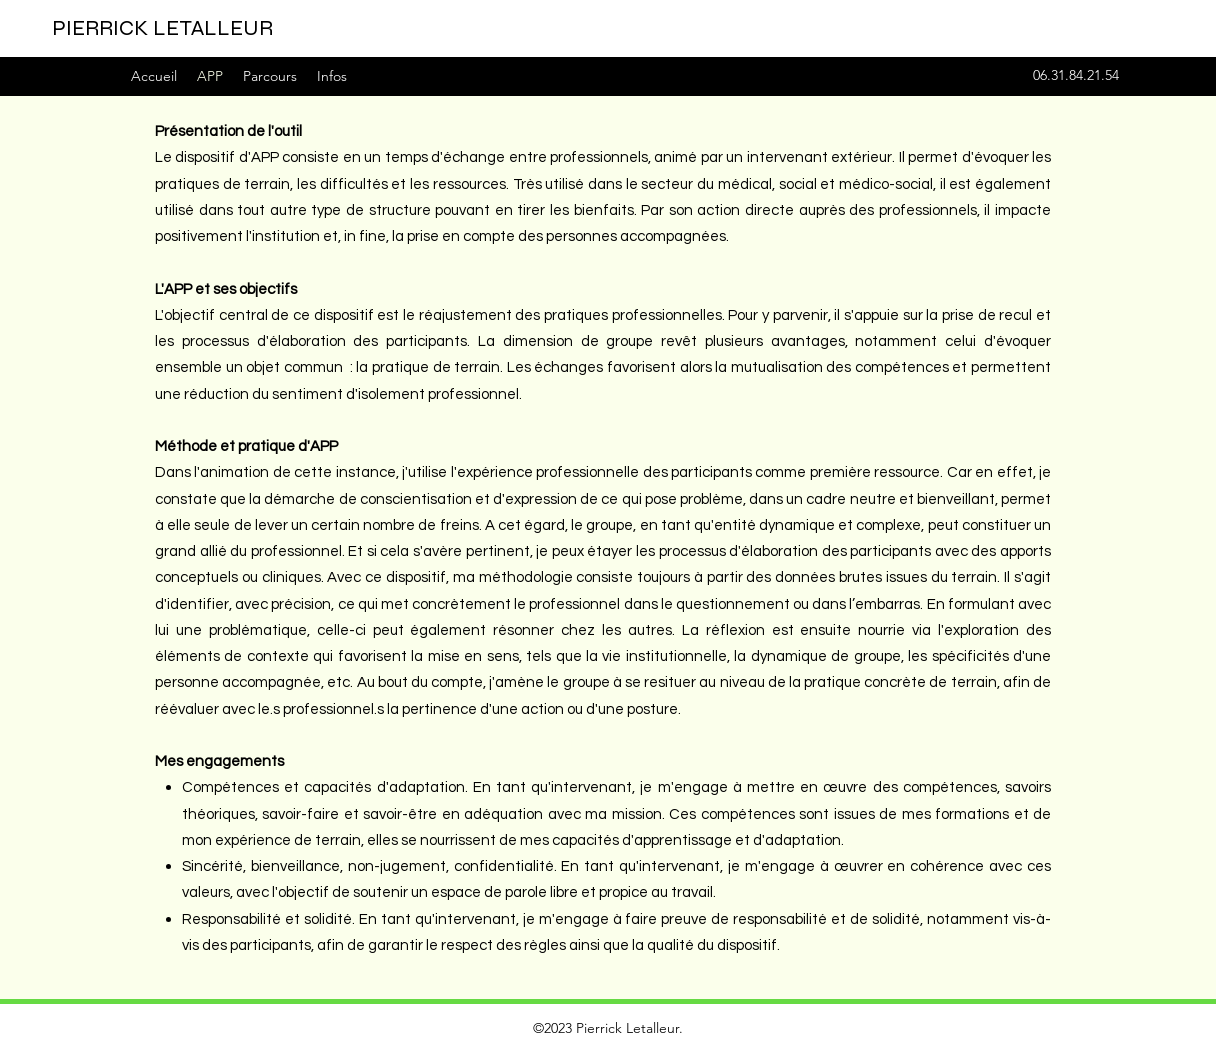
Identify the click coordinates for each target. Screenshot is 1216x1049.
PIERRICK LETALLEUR (162, 28)
